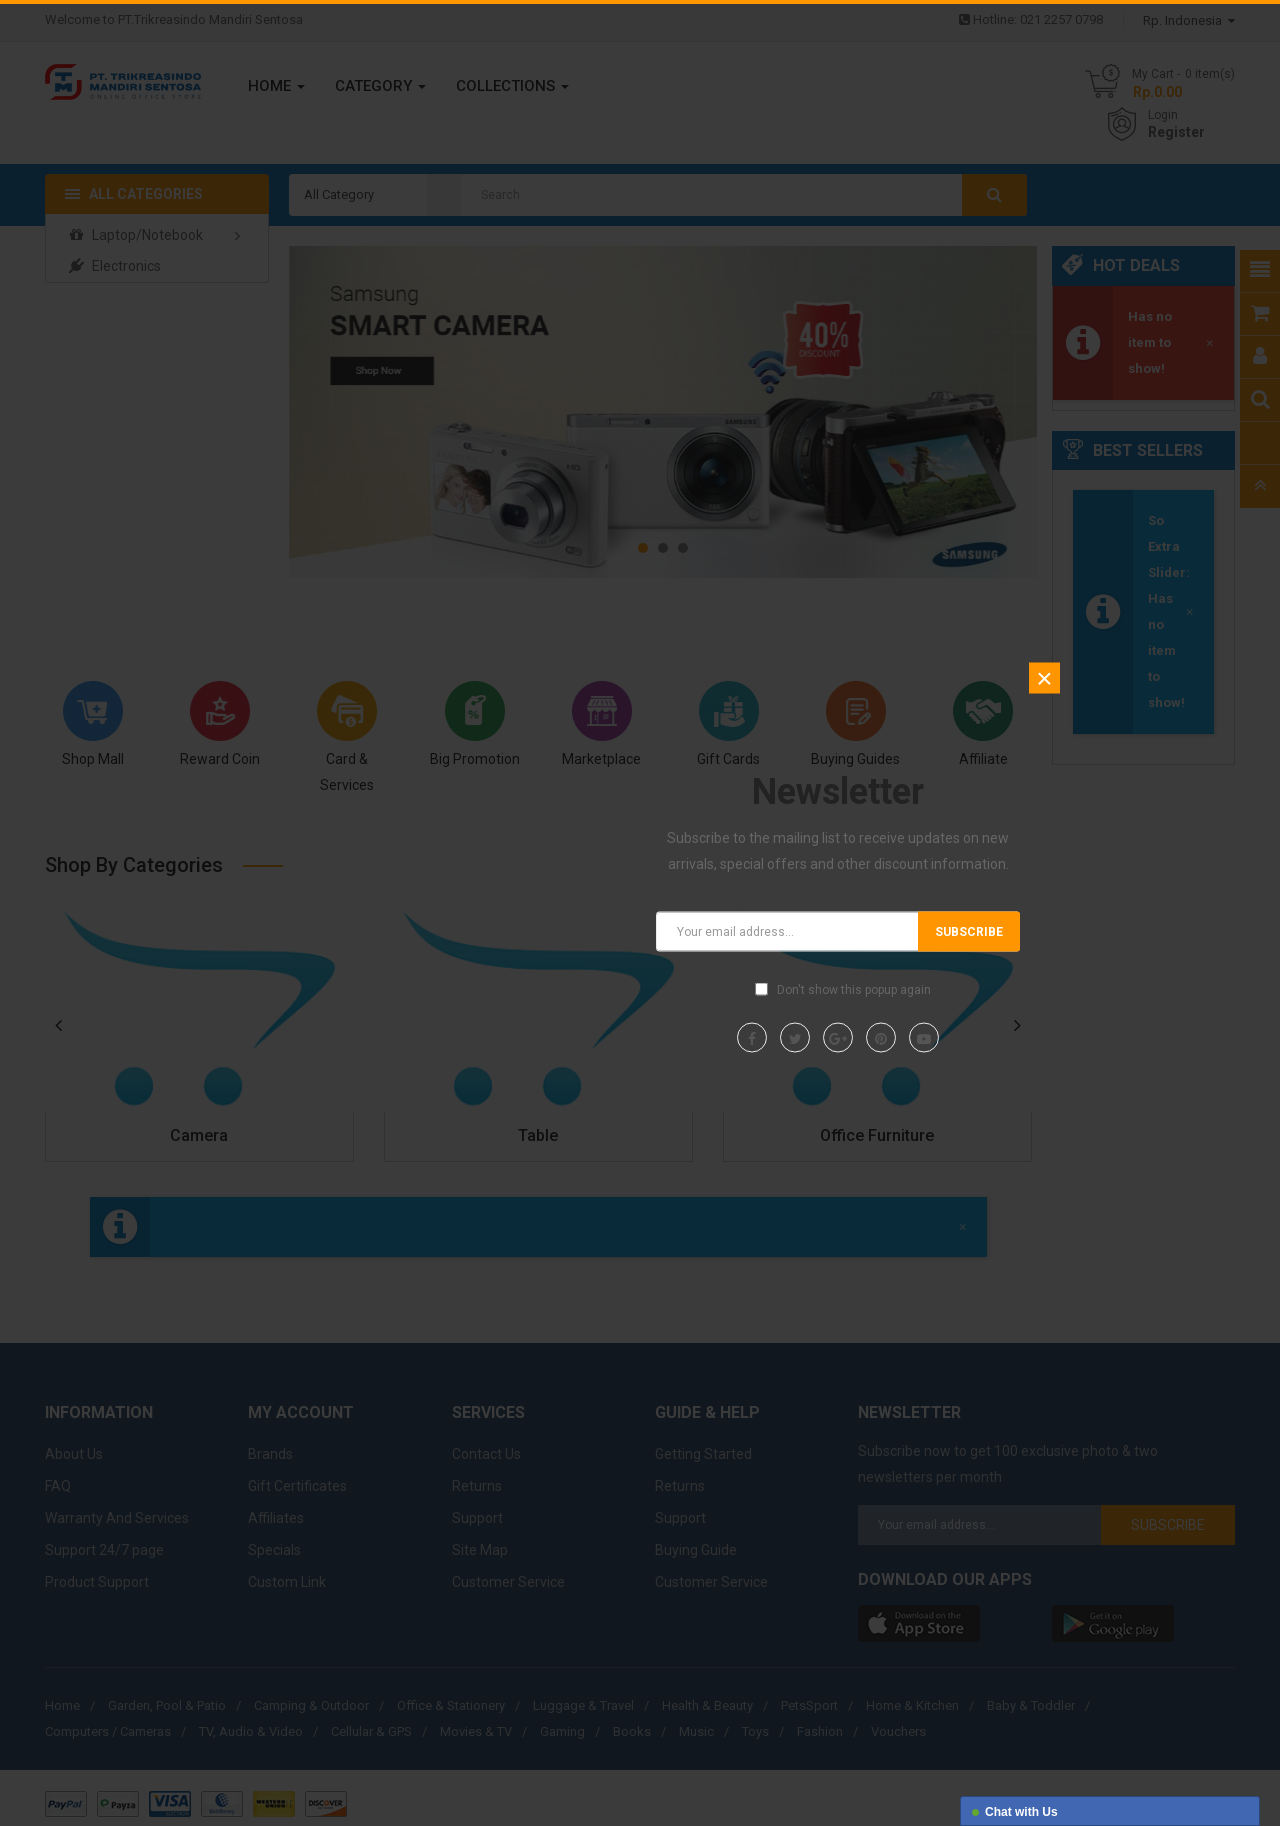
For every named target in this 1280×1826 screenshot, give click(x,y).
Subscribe (969, 932)
